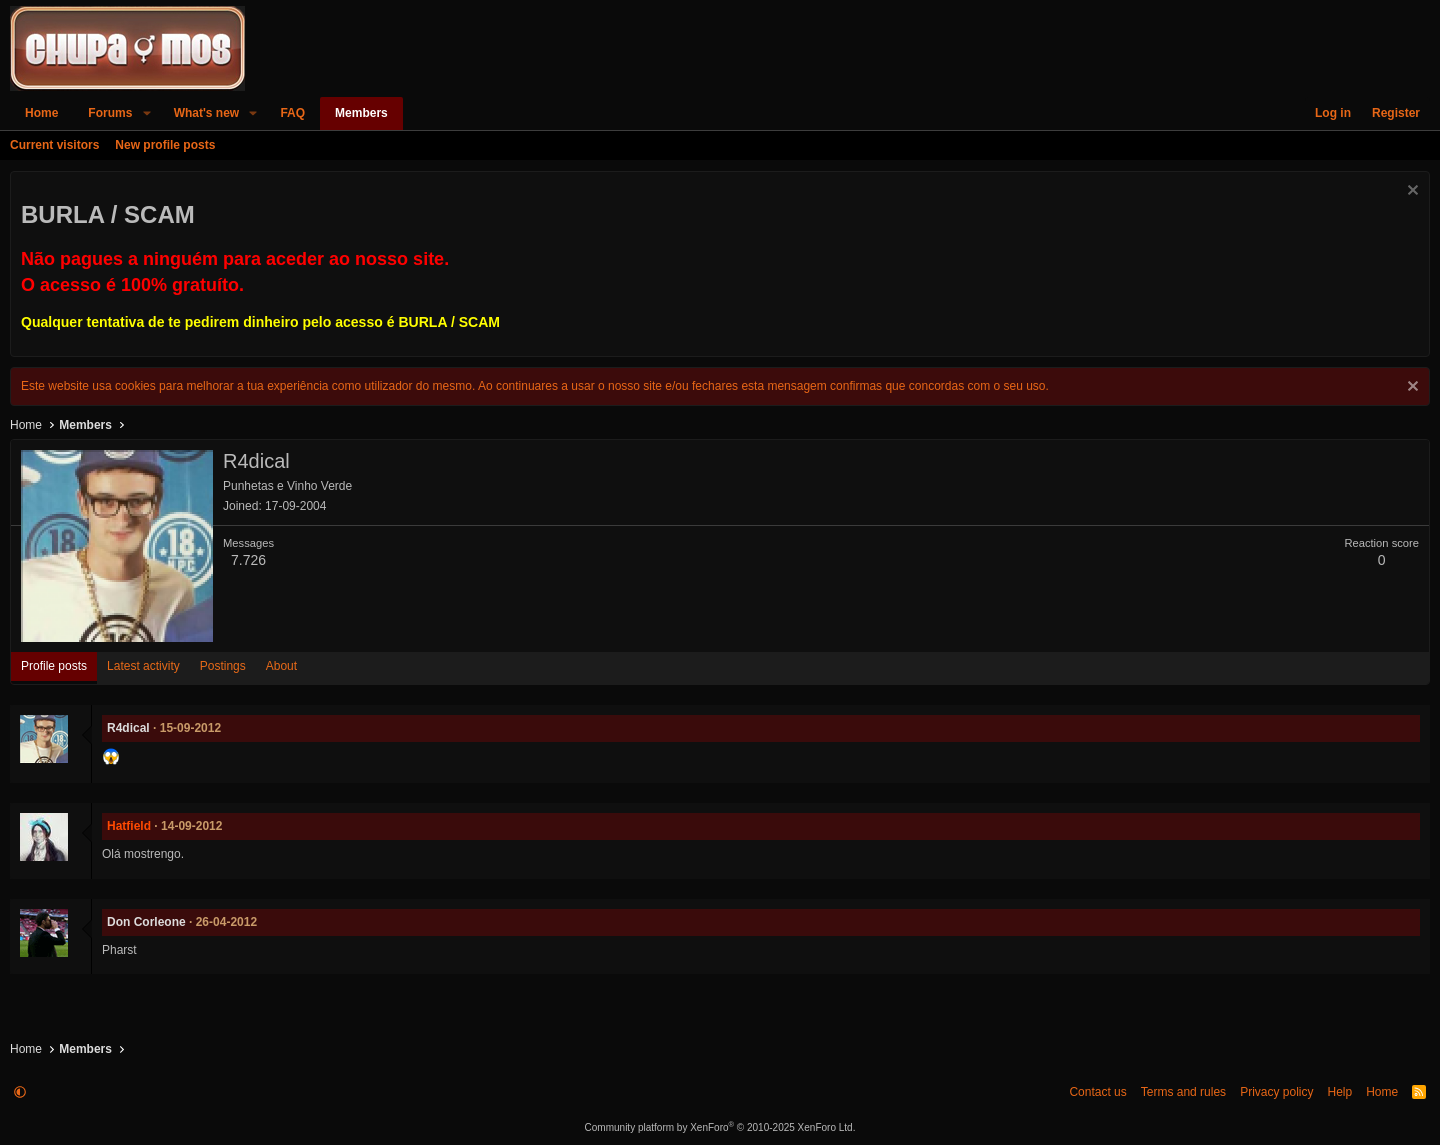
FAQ (292, 113)
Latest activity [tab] (143, 666)
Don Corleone (146, 922)
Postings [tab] (223, 666)
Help (1339, 1092)
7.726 (248, 560)
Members (361, 113)
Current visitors (54, 145)
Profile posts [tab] (54, 666)
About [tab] (281, 666)
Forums (110, 113)
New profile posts (165, 145)
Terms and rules (1183, 1092)
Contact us (1097, 1092)
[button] (146, 113)
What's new (207, 113)
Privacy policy (1276, 1092)
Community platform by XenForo (720, 1127)
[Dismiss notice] (1410, 192)
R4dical (128, 728)
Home (41, 113)
